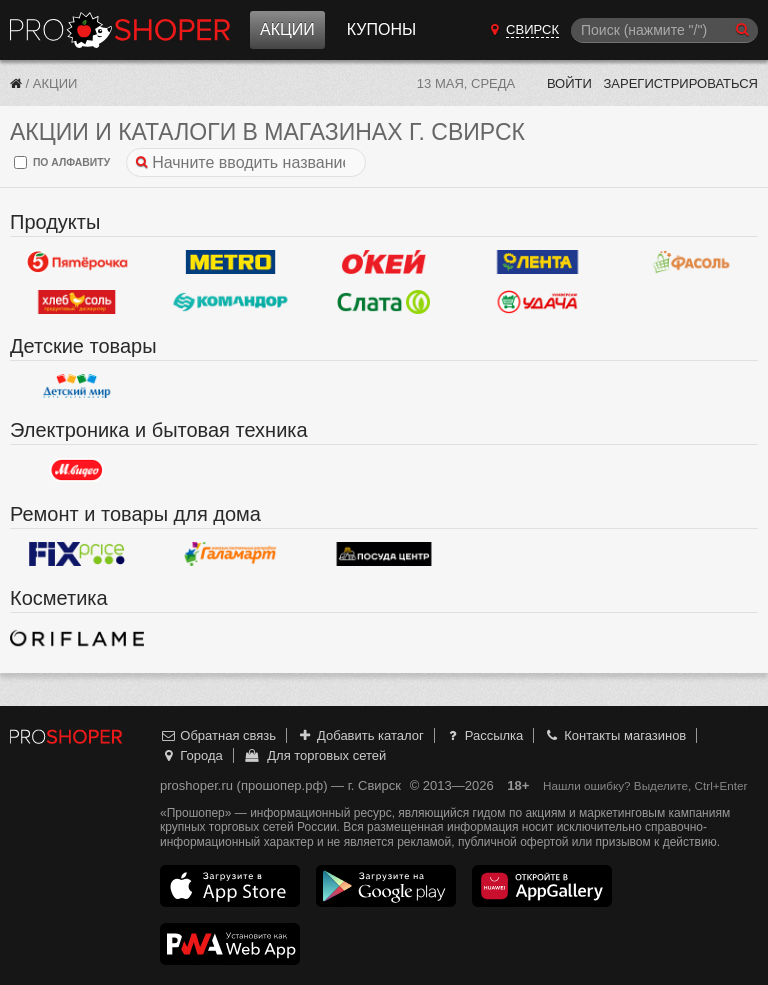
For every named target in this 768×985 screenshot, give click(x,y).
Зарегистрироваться (680, 83)
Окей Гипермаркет (384, 262)
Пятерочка (77, 262)
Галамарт (231, 554)
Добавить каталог (360, 735)
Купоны (381, 29)
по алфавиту (62, 162)
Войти (569, 83)
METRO (231, 262)
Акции (287, 29)
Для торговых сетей (314, 755)
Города (191, 755)
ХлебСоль (77, 302)
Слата (384, 302)
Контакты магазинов (615, 735)
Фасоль (691, 262)
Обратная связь (218, 735)
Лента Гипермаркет (538, 262)
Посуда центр (384, 554)
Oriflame (77, 638)
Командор (231, 302)
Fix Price (77, 554)
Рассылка (483, 735)
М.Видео (77, 470)
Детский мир (77, 386)
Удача (538, 302)
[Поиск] (664, 30)
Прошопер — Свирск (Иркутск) (120, 30)
